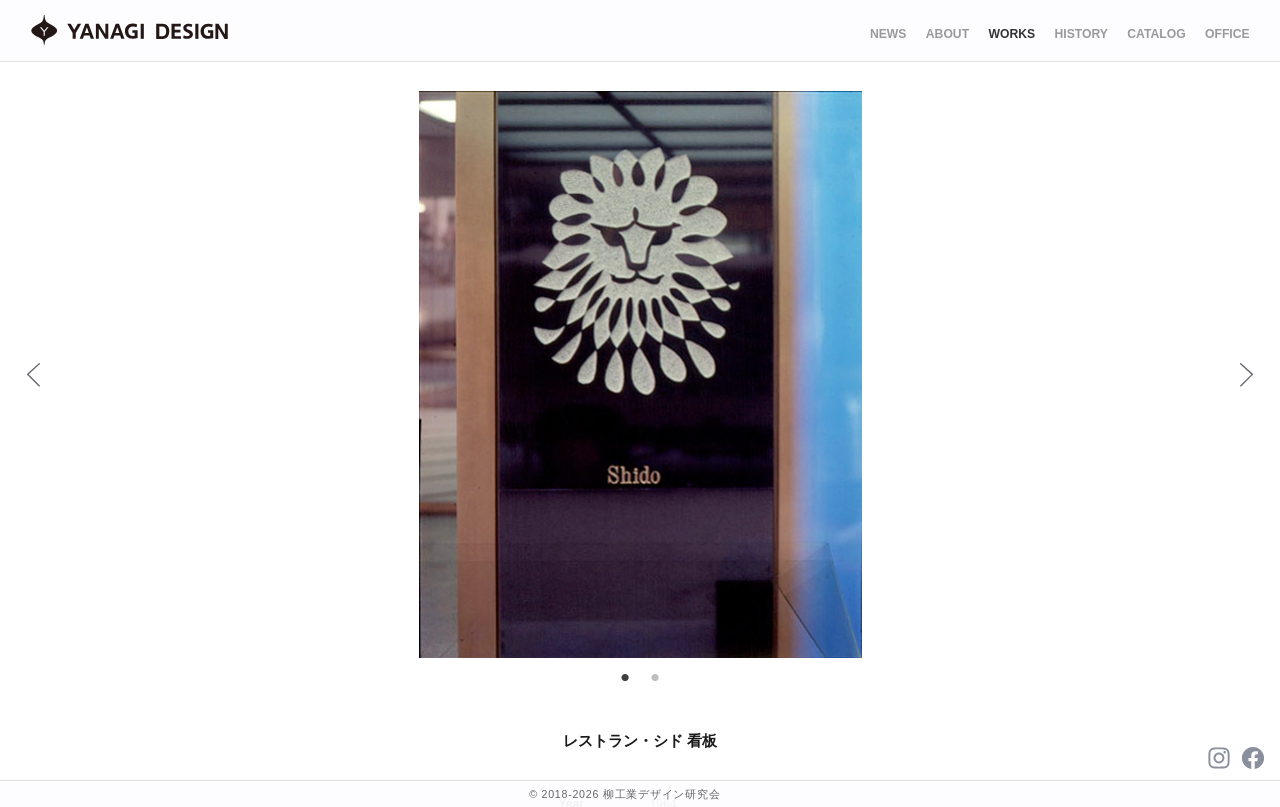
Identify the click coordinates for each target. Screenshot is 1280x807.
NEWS (888, 34)
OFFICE (1227, 34)
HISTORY (1081, 34)
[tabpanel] (640, 374)
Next (1246, 374)
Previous (33, 374)
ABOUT (947, 34)
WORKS (1011, 34)
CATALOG (1156, 34)
